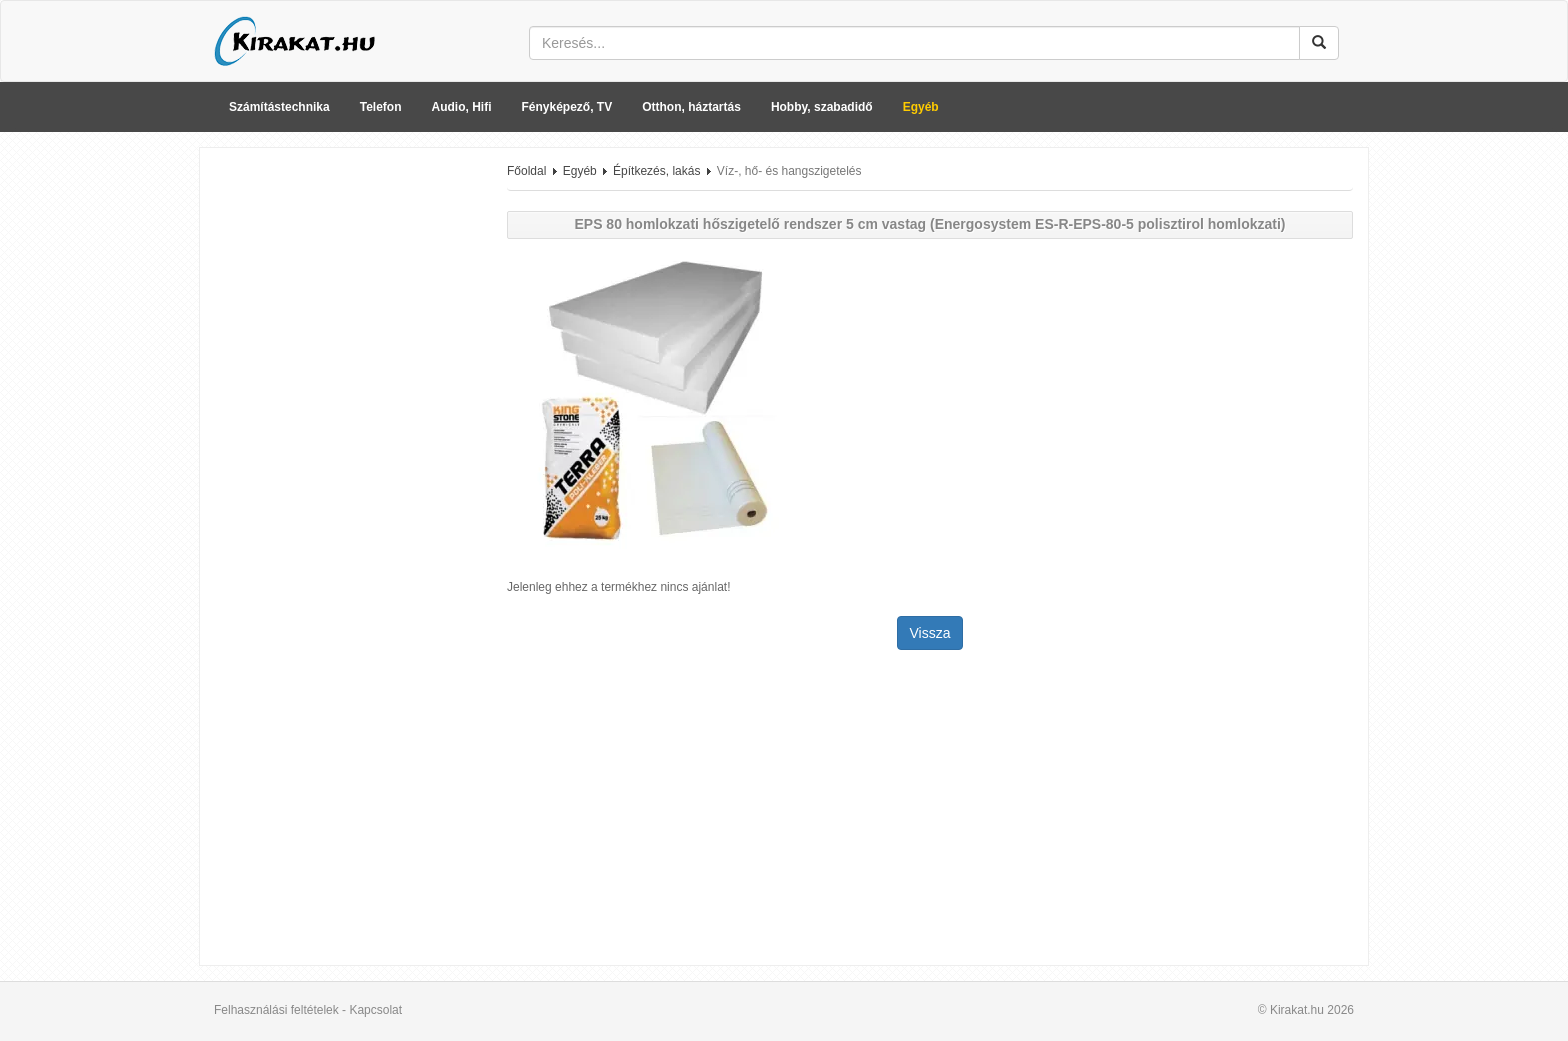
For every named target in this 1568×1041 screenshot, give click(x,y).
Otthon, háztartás (691, 107)
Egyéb (921, 107)
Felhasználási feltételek (276, 1010)
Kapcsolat (375, 1010)
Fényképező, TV (567, 107)
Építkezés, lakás (656, 171)
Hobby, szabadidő (822, 107)
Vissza (930, 633)
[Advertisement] (346, 463)
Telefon (381, 107)
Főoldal (526, 171)
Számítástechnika (279, 107)
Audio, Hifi (462, 107)
